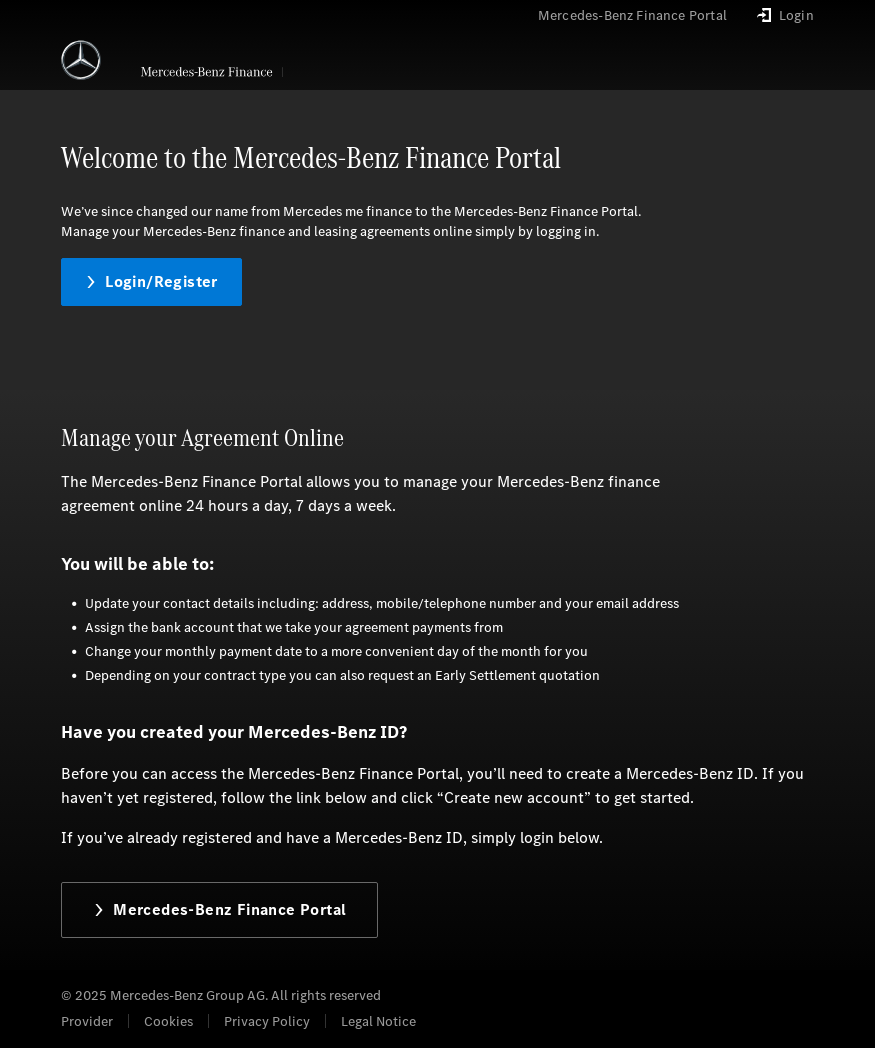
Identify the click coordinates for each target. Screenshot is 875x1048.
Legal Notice (378, 1021)
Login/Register (151, 281)
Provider (87, 1021)
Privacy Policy (267, 1021)
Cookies (168, 1021)
